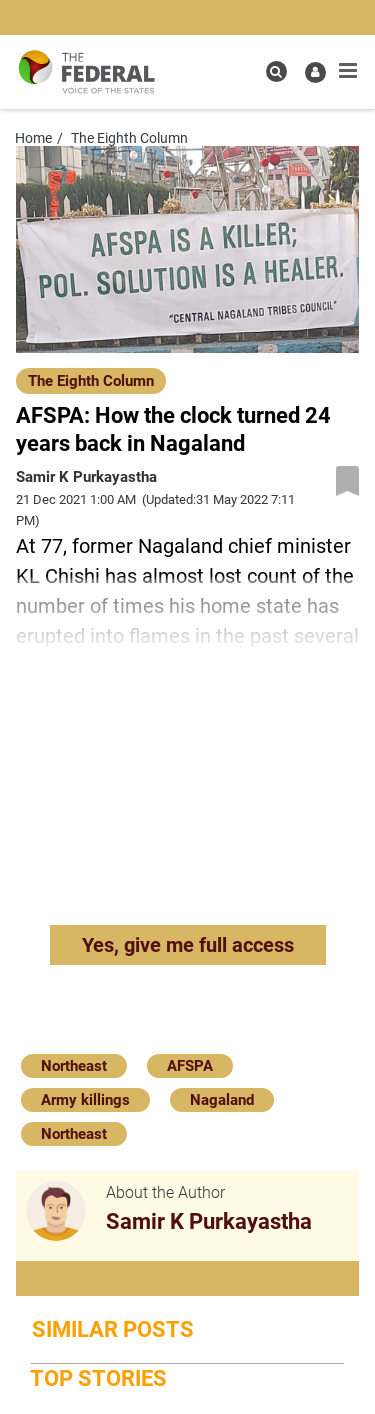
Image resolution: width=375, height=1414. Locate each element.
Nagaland (222, 1100)
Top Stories (98, 1378)
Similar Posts (113, 1329)
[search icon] (276, 71)
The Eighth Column (91, 381)
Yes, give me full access (188, 945)
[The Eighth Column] (91, 380)
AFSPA (190, 1066)
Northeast (74, 1066)
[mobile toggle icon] (348, 71)
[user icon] (315, 72)
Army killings (85, 1100)
